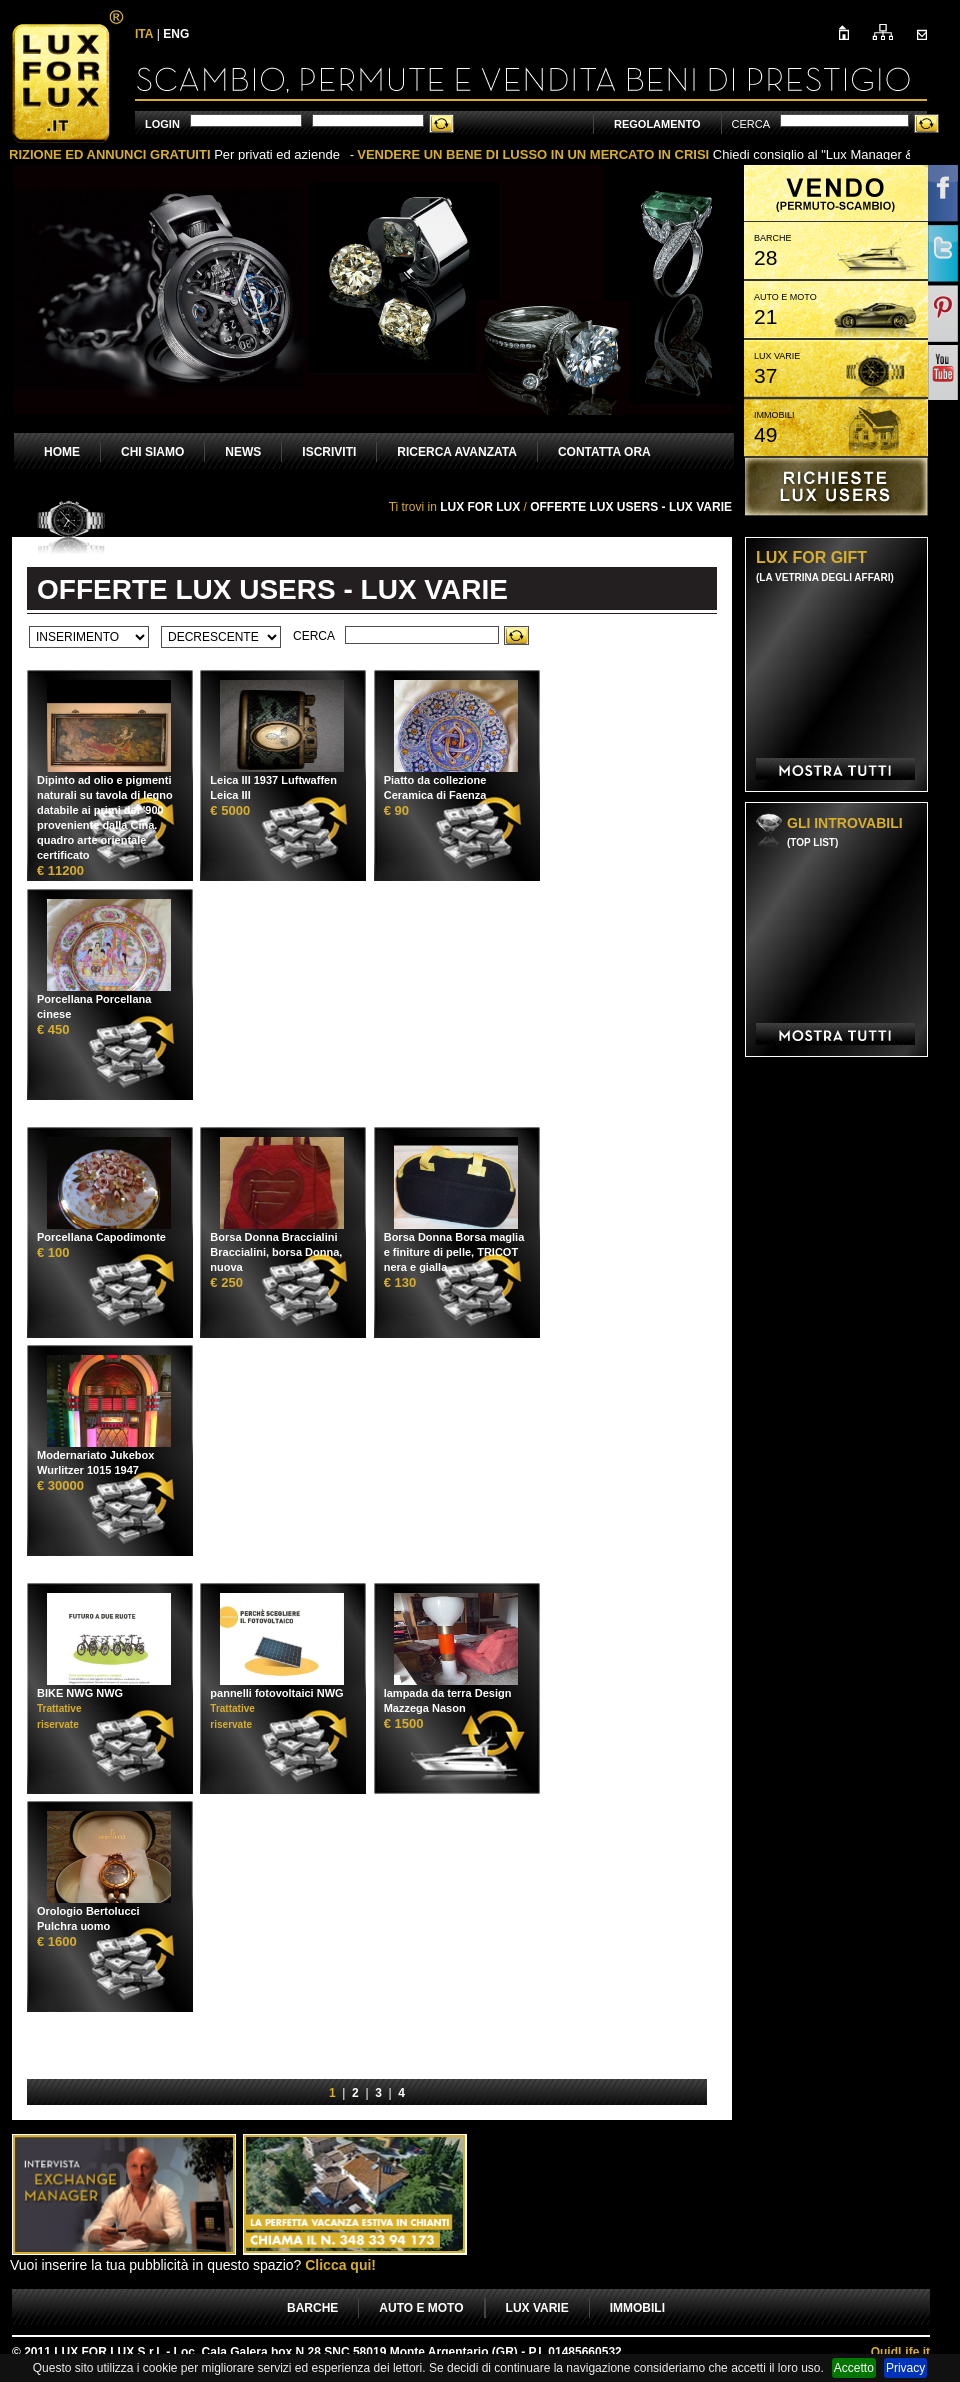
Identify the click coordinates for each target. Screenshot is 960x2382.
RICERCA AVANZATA (457, 452)
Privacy (905, 2368)
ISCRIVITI (329, 452)
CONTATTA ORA (604, 452)
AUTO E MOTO (421, 2308)
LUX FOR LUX (480, 507)
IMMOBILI (637, 2308)
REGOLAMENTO (657, 124)
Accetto (854, 2368)
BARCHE (312, 2308)
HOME (62, 452)
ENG (176, 34)
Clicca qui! (340, 2265)
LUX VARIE (537, 2308)
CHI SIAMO (152, 452)
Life (900, 2352)
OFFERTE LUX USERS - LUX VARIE (631, 507)
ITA (144, 34)
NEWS (243, 452)
